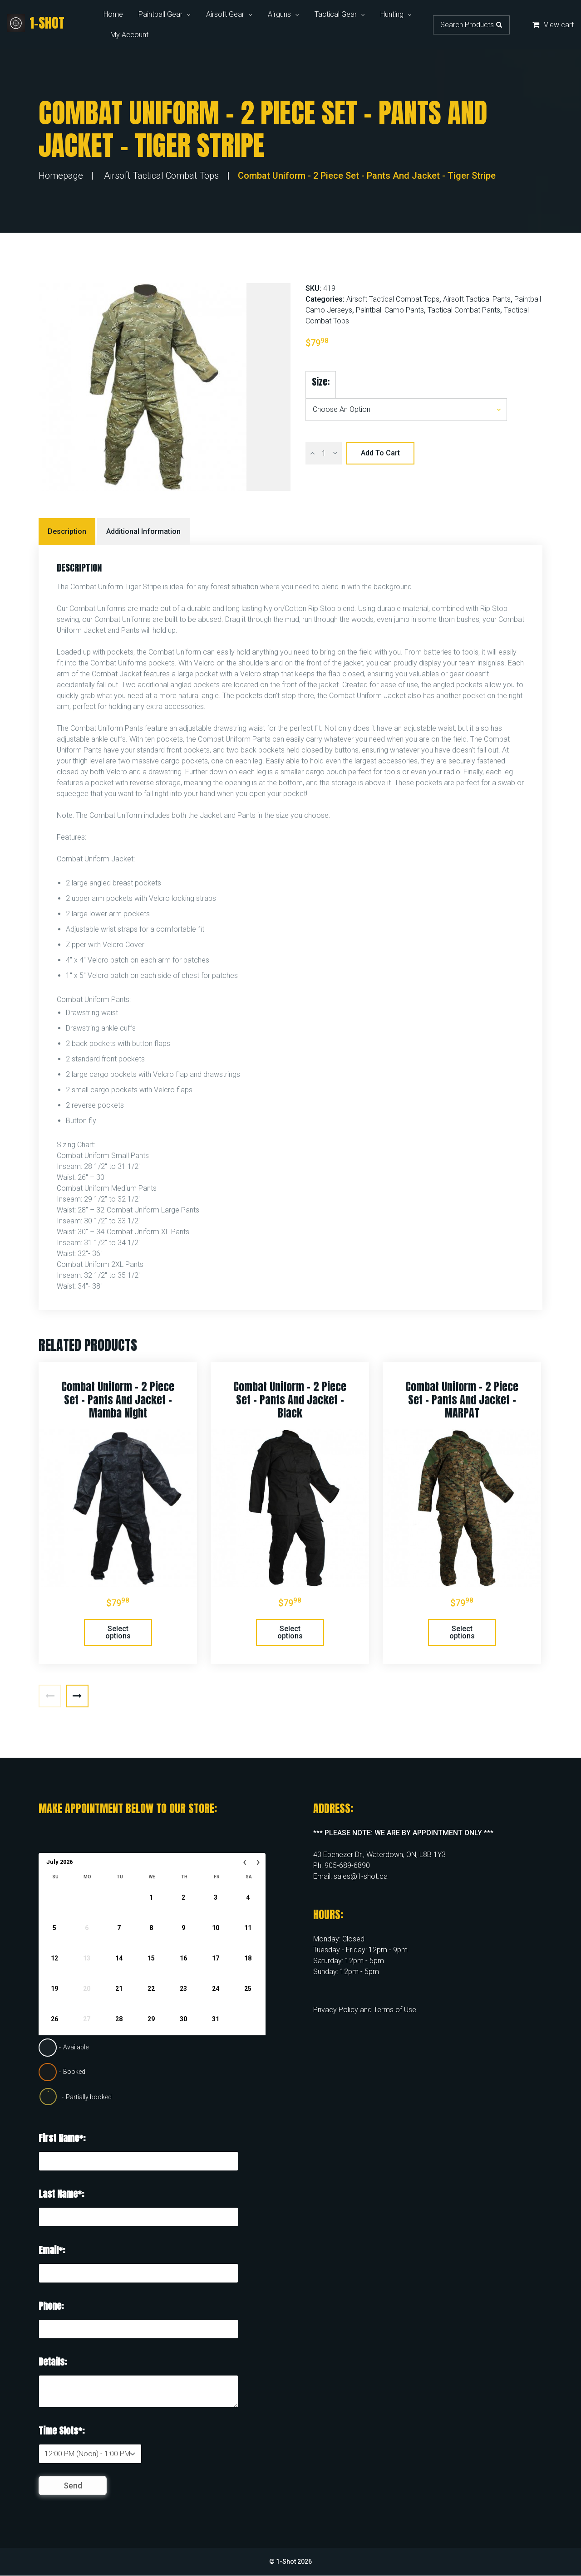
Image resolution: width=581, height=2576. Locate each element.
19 (54, 1988)
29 (151, 2019)
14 (119, 1958)
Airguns (279, 14)
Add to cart (380, 453)
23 (183, 1988)
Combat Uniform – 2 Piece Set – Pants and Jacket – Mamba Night (117, 1399)
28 (119, 2019)
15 (151, 1958)
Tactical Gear (336, 14)
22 (151, 1988)
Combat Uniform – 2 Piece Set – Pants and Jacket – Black (289, 1399)
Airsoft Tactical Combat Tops (161, 175)
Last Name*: (61, 2194)
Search (499, 24)
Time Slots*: (61, 2431)
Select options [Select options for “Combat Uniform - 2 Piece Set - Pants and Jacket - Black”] (290, 1632)
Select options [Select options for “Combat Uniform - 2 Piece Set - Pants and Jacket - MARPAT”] (462, 1632)
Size (319, 381)
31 (215, 2019)
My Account (129, 34)
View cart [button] (553, 24)
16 (183, 1958)
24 (215, 1988)
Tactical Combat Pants (464, 310)
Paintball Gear (160, 14)
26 (54, 2019)
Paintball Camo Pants (390, 310)
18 (247, 1958)
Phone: (51, 2306)
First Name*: (62, 2138)
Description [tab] (67, 531)
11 (247, 1927)
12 (54, 1958)
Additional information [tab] (143, 531)
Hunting (392, 14)
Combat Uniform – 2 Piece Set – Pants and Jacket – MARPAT (461, 1399)
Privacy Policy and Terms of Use (364, 2009)
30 (183, 2019)
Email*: (52, 2250)
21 (119, 1988)
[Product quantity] (323, 453)
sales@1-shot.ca (361, 1876)
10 (215, 1927)
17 (215, 1958)
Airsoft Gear (225, 14)
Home (113, 14)
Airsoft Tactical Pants (477, 299)
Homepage (61, 175)
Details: (53, 2362)
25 (247, 1988)
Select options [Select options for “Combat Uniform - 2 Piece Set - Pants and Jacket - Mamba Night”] (118, 1632)
